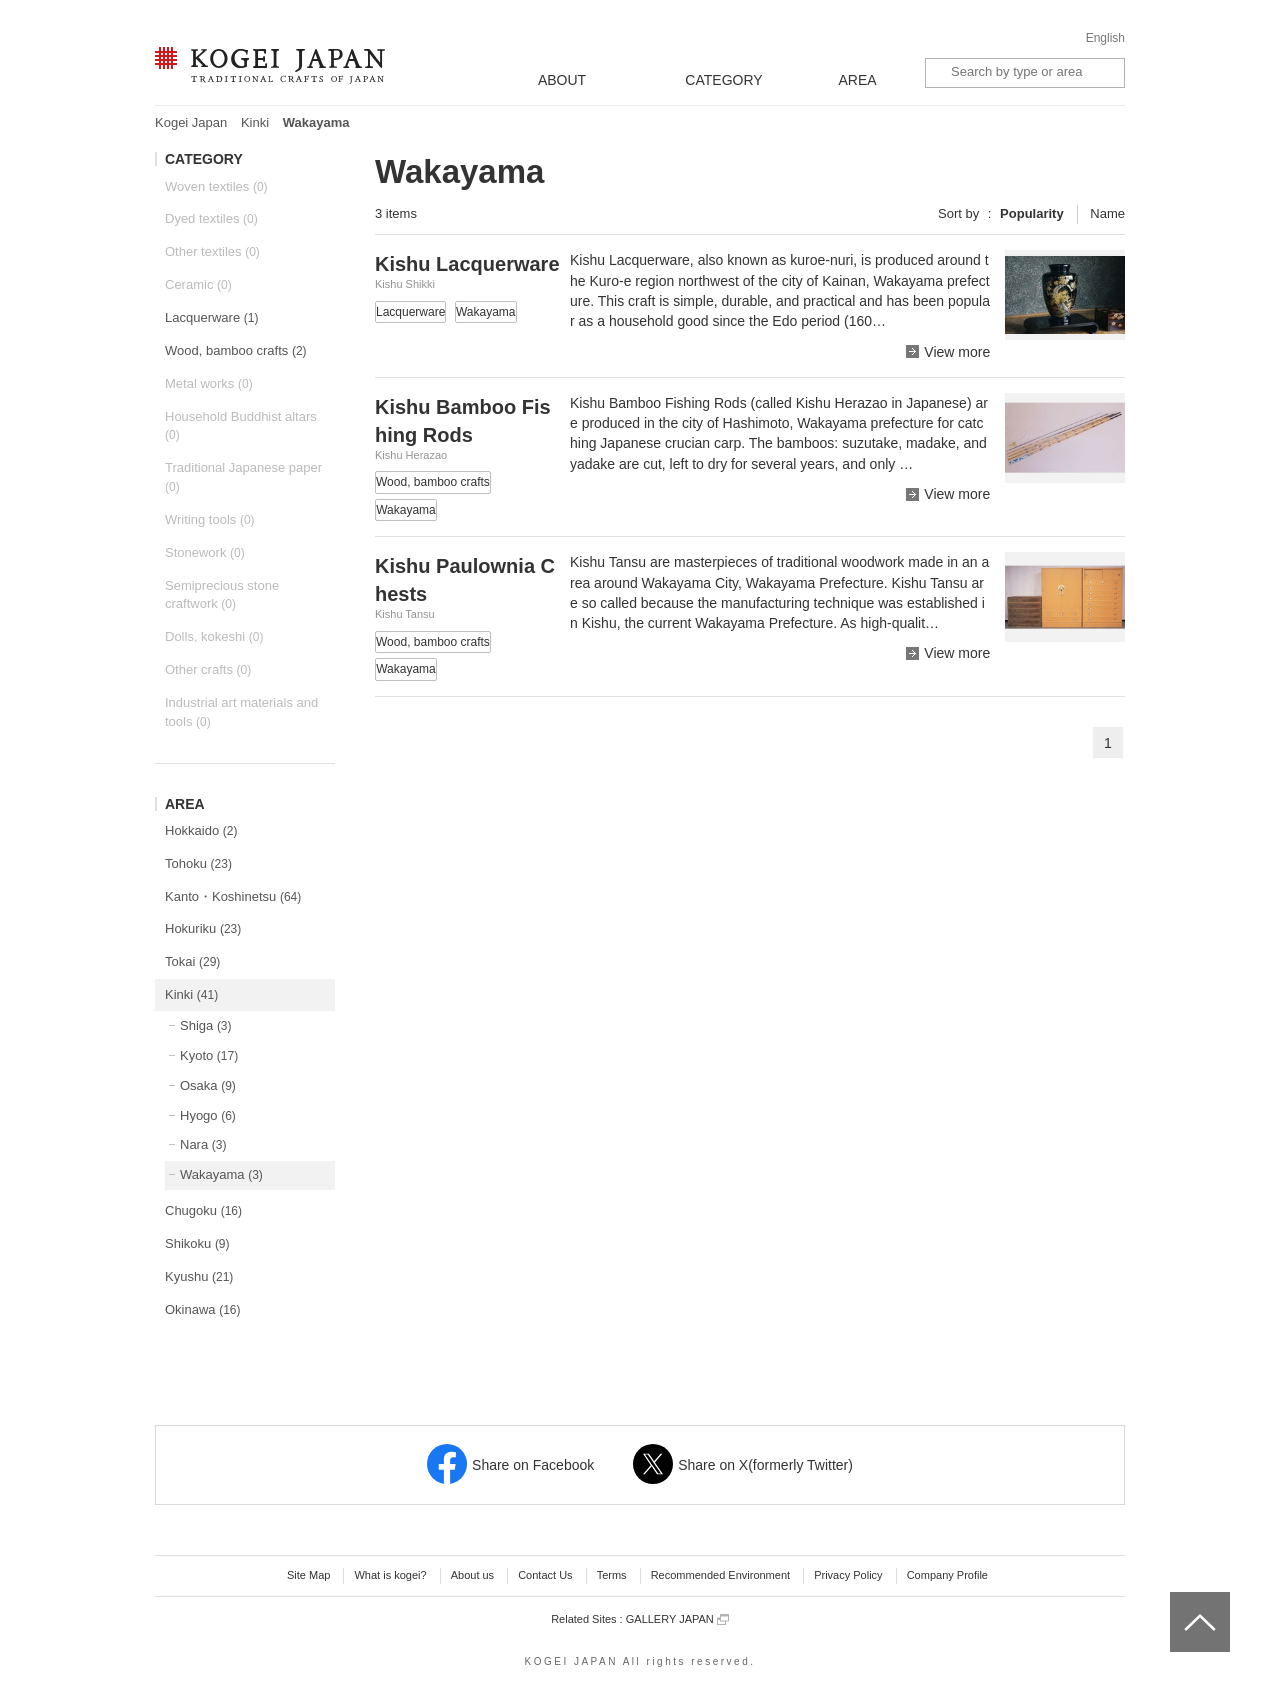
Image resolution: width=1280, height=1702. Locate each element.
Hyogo (208, 1115)
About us (472, 1575)
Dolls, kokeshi (214, 636)
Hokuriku (203, 928)
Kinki (255, 122)
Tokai (192, 961)
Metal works (209, 383)
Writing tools (210, 519)
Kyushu (199, 1276)
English (1105, 38)
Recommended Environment (720, 1575)
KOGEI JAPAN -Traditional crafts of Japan (269, 67)
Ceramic (198, 284)
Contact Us (545, 1575)
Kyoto (209, 1055)
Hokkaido (201, 830)
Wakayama (221, 1174)
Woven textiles (216, 186)
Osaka (208, 1085)
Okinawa (203, 1309)
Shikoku (197, 1243)
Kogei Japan (191, 122)
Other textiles (212, 251)
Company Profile (947, 1575)
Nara (203, 1144)
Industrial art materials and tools (241, 712)
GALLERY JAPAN (677, 1619)
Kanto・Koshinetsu (233, 896)
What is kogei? (390, 1575)
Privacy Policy (848, 1575)
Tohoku (198, 863)
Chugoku (203, 1210)
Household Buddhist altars (241, 426)
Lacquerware (211, 317)
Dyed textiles (211, 218)
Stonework (205, 552)
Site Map (308, 1575)
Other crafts (208, 669)
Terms (612, 1575)
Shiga (206, 1025)
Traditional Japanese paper (243, 477)
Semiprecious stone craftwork (222, 595)
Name (1107, 213)
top (1177, 1599)
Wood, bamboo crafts (236, 350)
